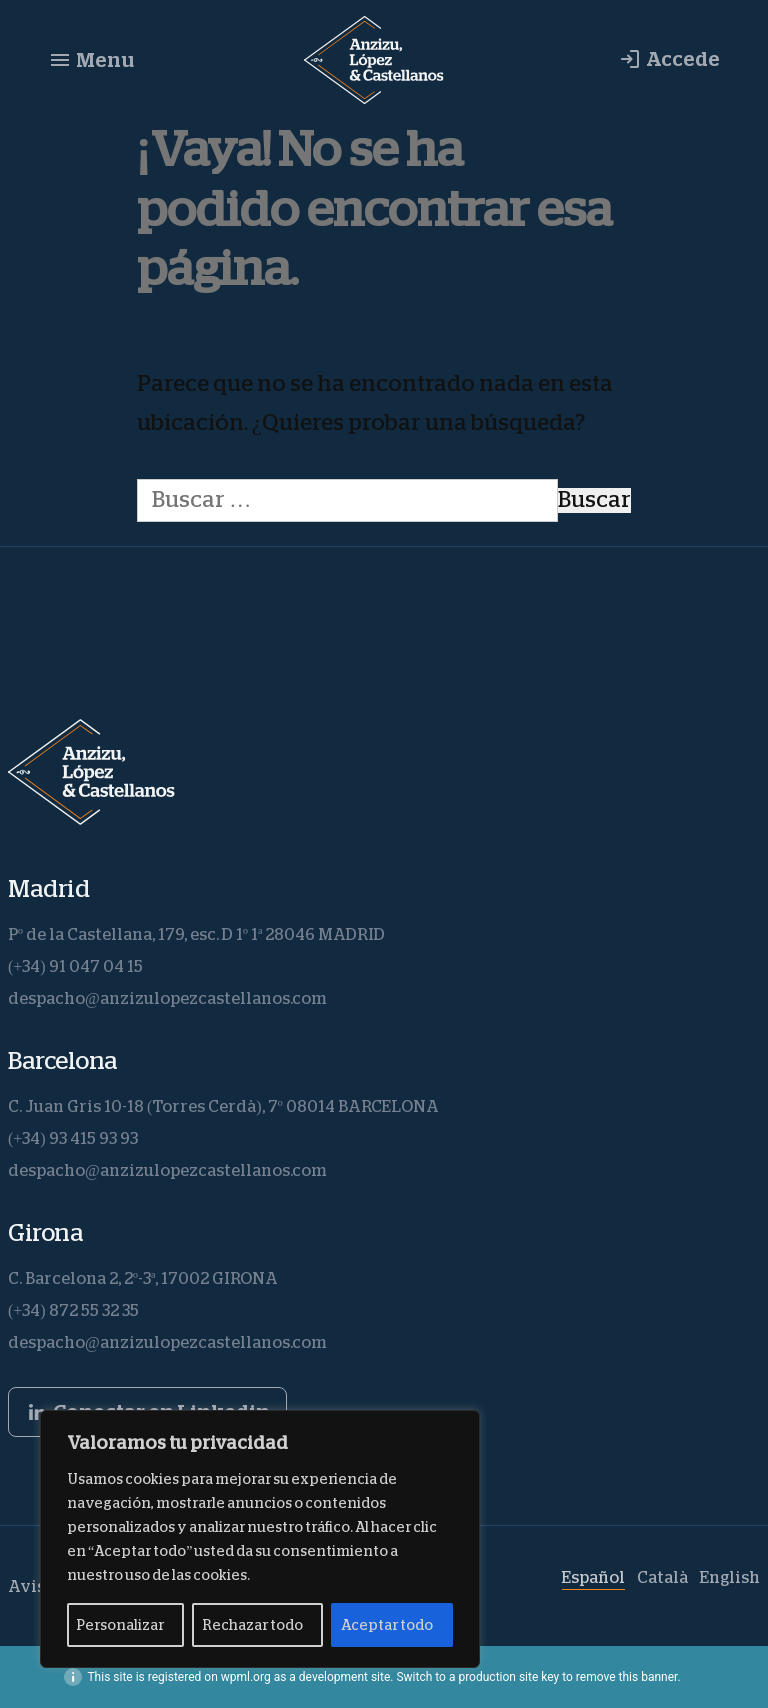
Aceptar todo (387, 1625)
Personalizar (120, 1625)
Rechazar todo (252, 1625)
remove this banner (627, 1677)
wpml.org (246, 1677)
